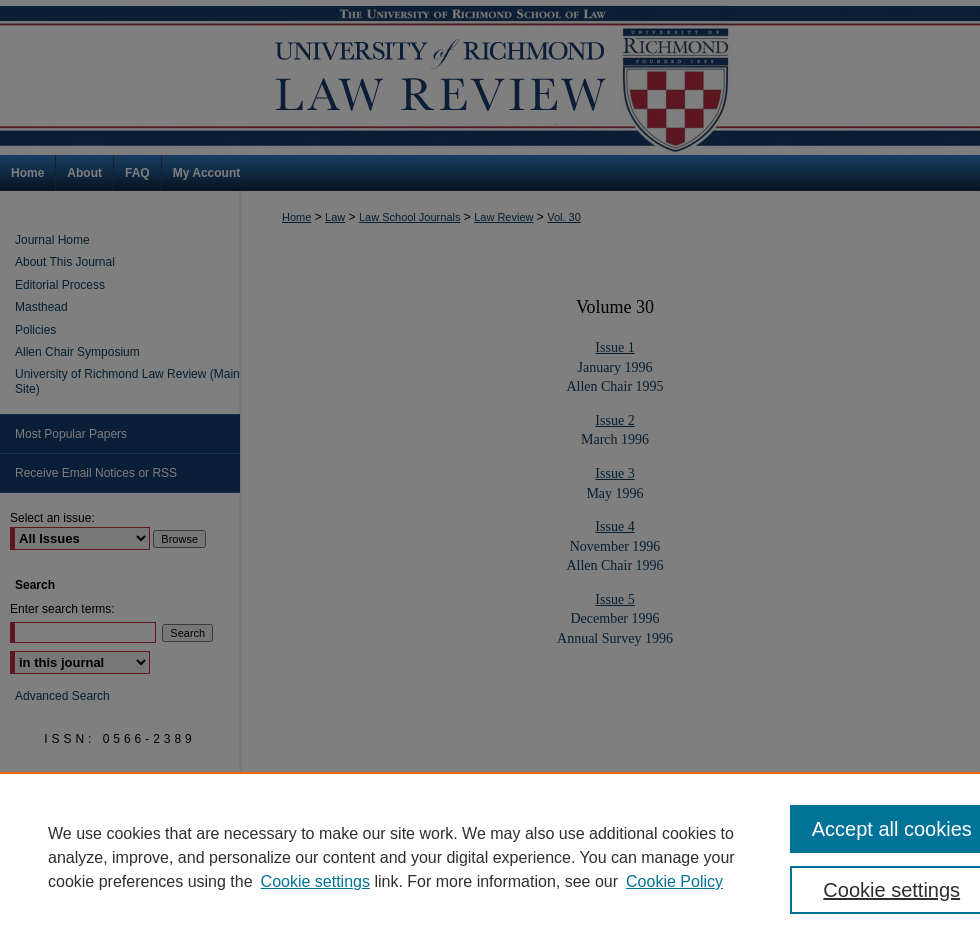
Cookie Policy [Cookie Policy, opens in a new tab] (674, 881)
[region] (490, 857)
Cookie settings (315, 881)
